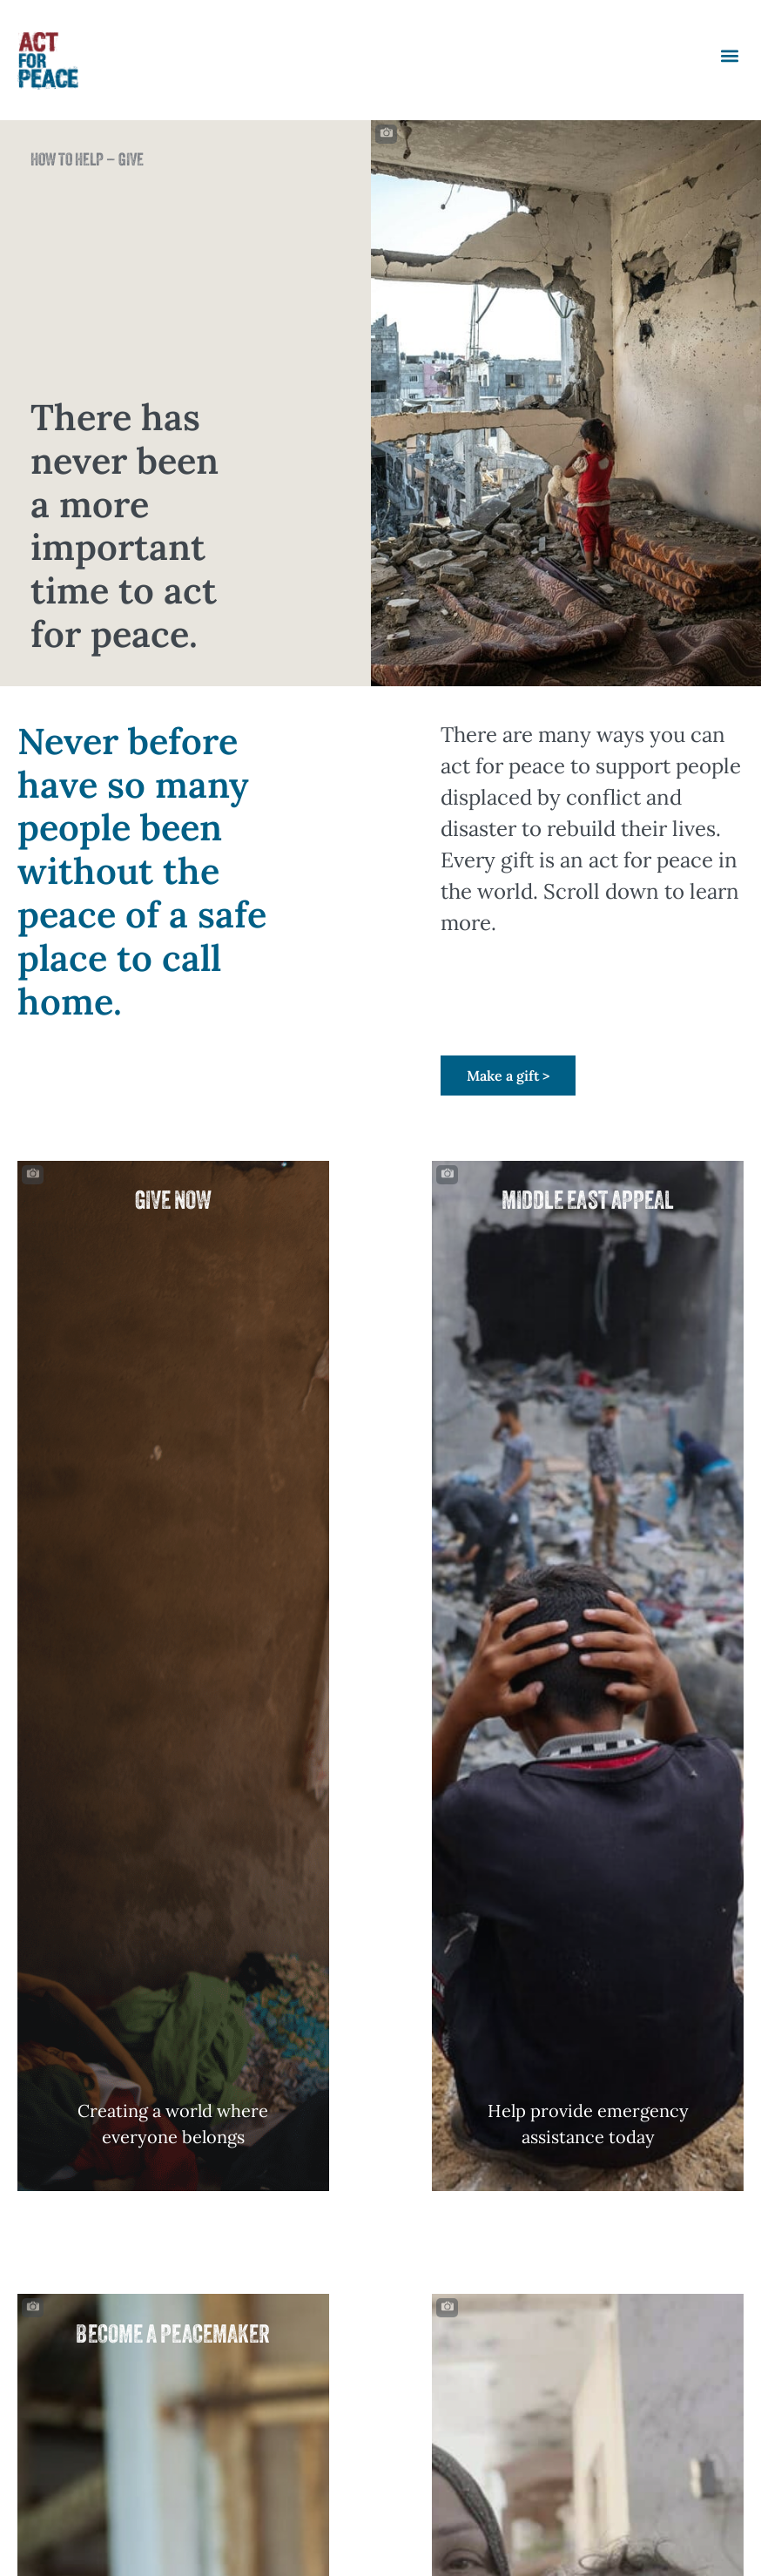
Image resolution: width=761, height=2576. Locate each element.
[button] (729, 56)
